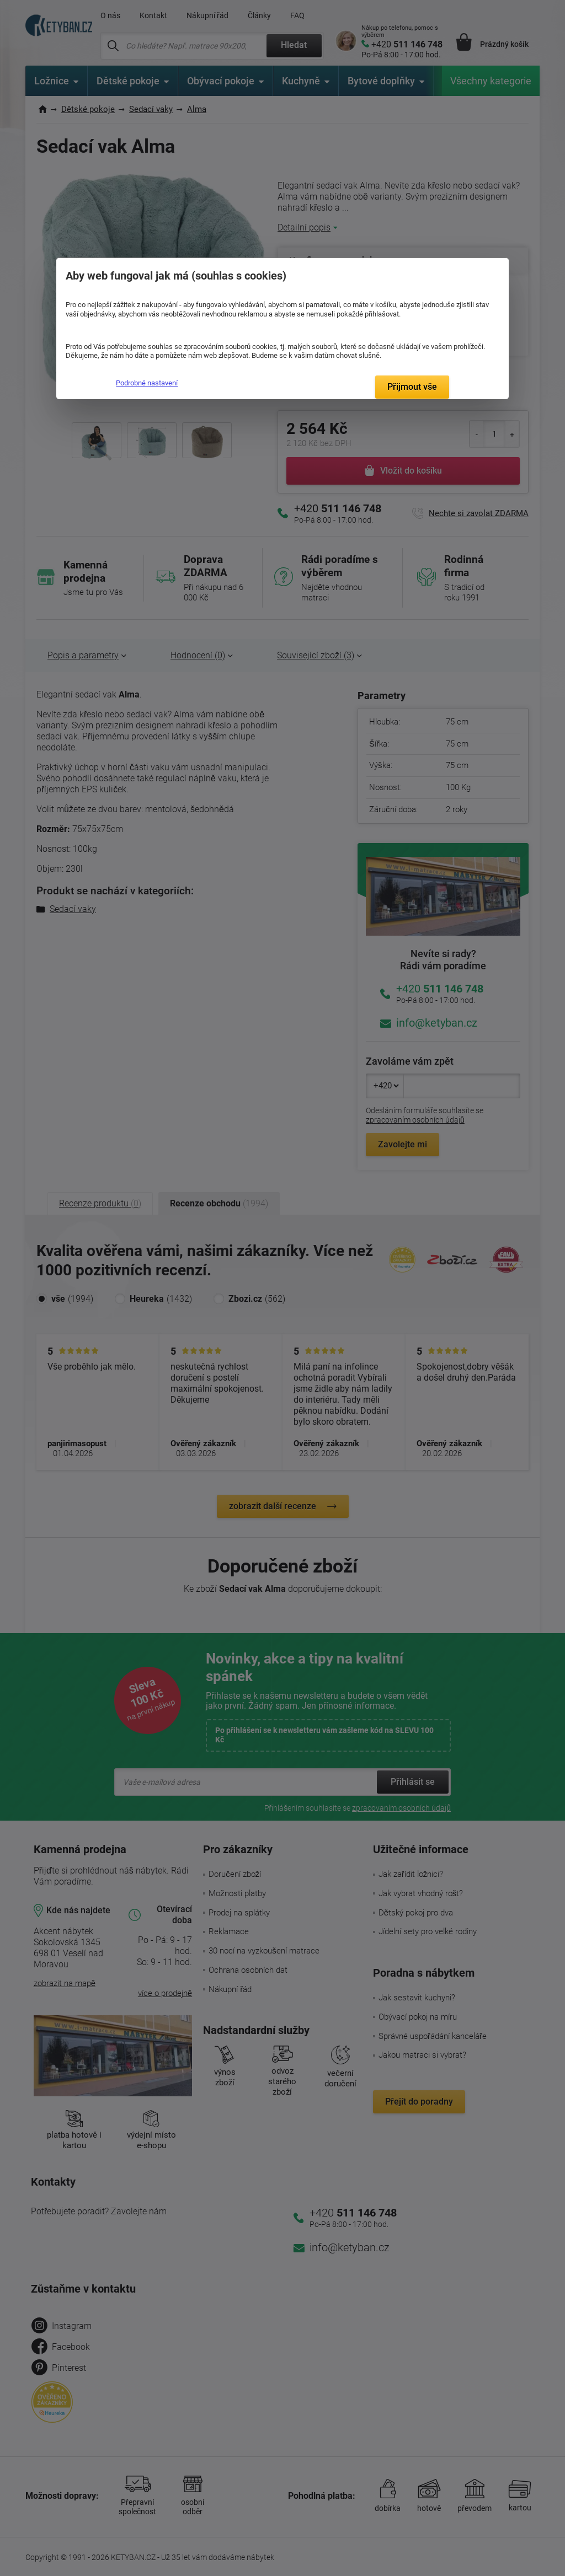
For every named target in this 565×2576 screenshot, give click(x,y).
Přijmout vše (412, 387)
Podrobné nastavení (147, 383)
